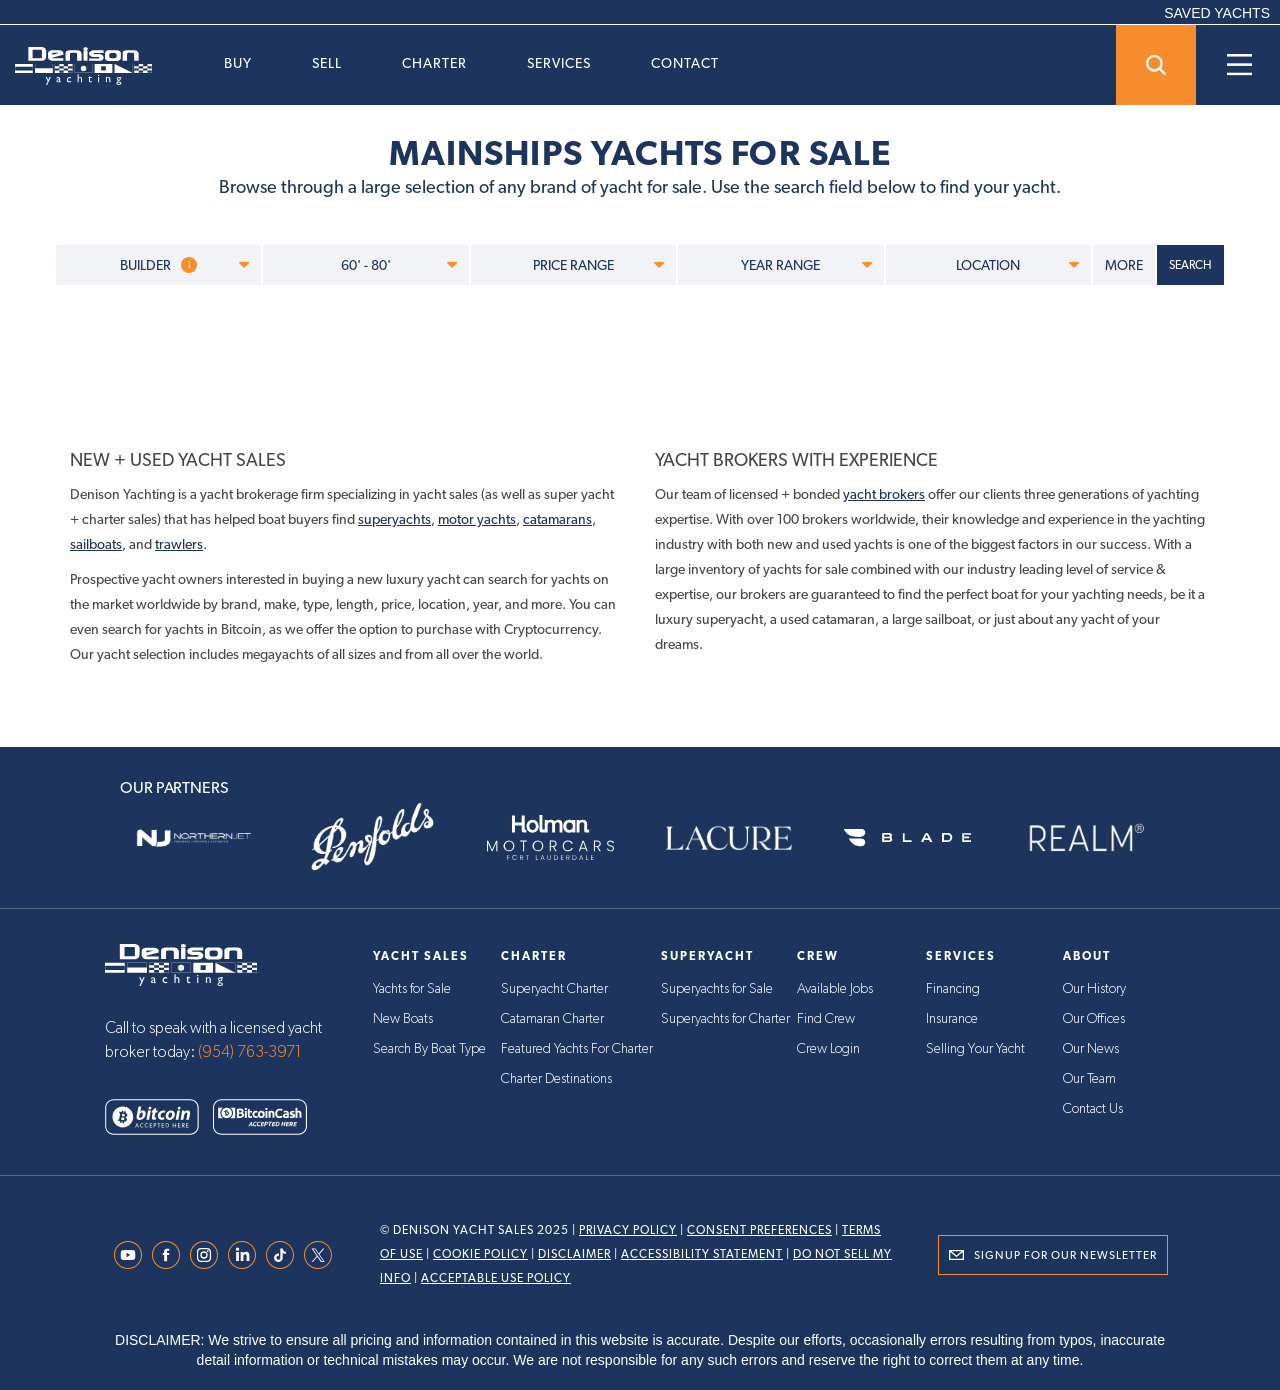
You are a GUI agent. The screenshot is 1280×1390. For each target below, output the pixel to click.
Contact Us (1093, 1109)
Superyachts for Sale (717, 989)
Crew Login (828, 1049)
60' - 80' (399, 265)
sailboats (96, 544)
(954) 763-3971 (250, 1052)
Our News (1091, 1049)
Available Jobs (835, 989)
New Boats (403, 1019)
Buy (238, 63)
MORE (1124, 265)
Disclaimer (574, 1254)
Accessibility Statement (702, 1254)
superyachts (394, 519)
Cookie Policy (480, 1254)
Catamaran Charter (552, 1019)
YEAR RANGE (806, 265)
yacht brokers (884, 494)
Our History (1094, 989)
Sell (327, 63)
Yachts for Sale (412, 989)
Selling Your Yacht (975, 1049)
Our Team (1089, 1079)
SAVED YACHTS (1217, 13)
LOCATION (1017, 265)
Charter (434, 63)
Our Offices (1094, 1019)
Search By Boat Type (429, 1049)
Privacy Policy (628, 1230)
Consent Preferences (759, 1230)
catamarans (557, 519)
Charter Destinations (556, 1079)
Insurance (952, 1019)
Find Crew (826, 1019)
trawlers (179, 544)
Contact (685, 63)
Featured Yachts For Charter (577, 1049)
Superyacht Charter (554, 989)
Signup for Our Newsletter (1065, 1255)
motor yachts (477, 519)
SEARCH (1190, 265)
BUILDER (184, 265)
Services (559, 63)
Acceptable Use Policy (496, 1278)
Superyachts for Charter (725, 1019)
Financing (953, 989)
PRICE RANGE (598, 265)
